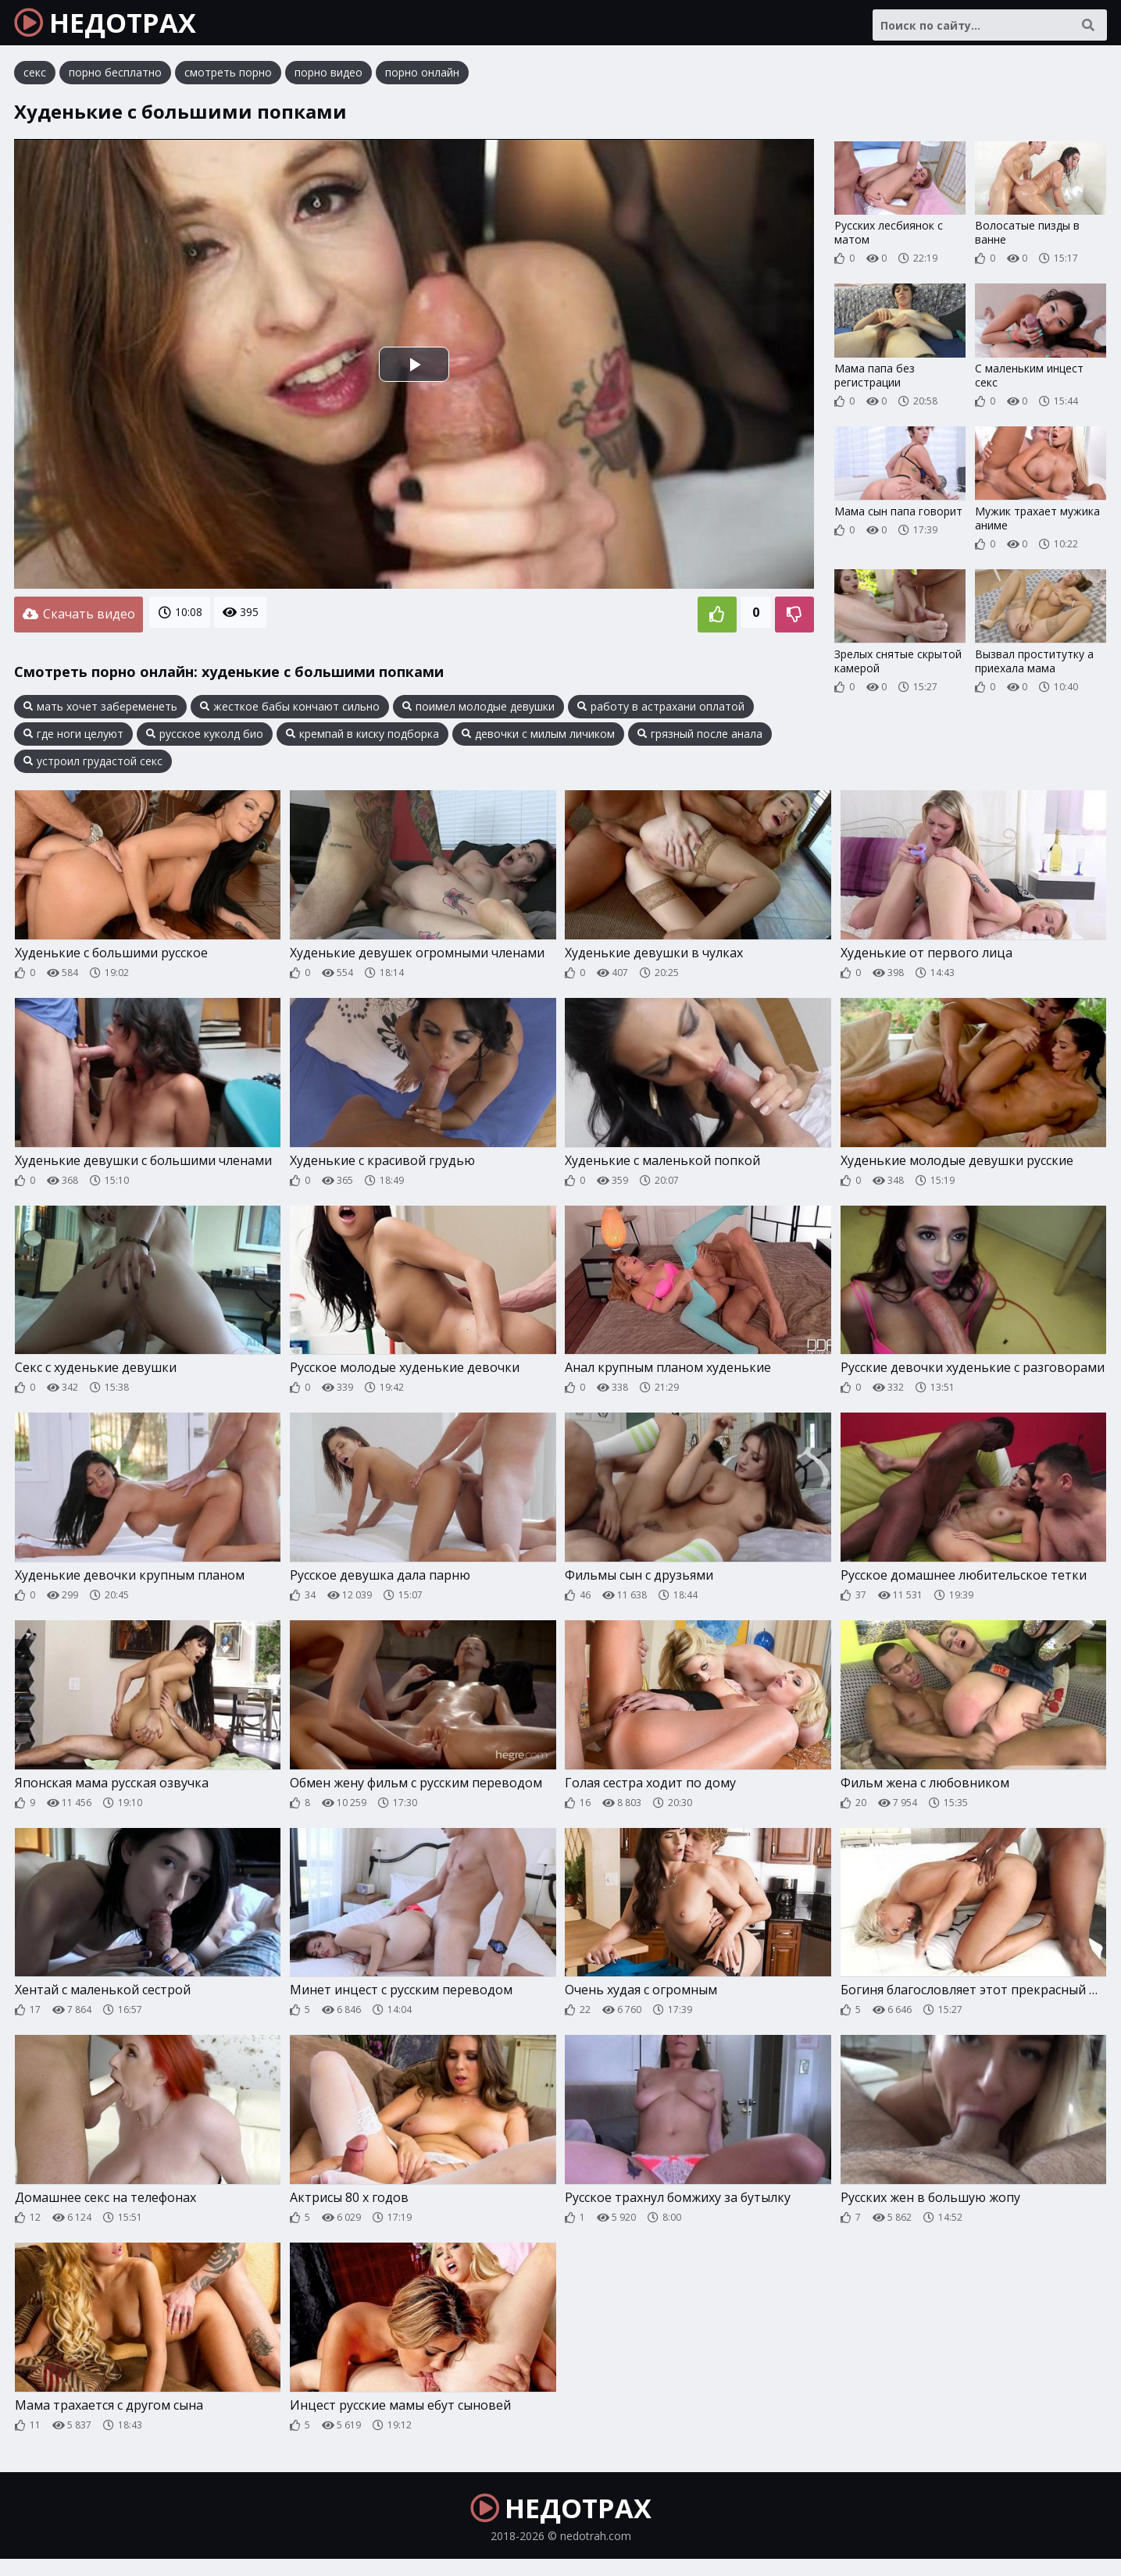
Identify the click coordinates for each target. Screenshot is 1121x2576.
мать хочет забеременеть (100, 711)
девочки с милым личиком (538, 738)
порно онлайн (422, 81)
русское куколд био (204, 738)
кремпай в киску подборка (362, 738)
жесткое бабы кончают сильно (290, 711)
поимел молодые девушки (478, 711)
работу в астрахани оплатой (660, 711)
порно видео (328, 81)
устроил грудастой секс (92, 766)
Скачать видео (78, 621)
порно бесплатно (115, 81)
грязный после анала (699, 738)
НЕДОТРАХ (118, 27)
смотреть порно (228, 81)
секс (34, 81)
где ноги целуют (73, 738)
